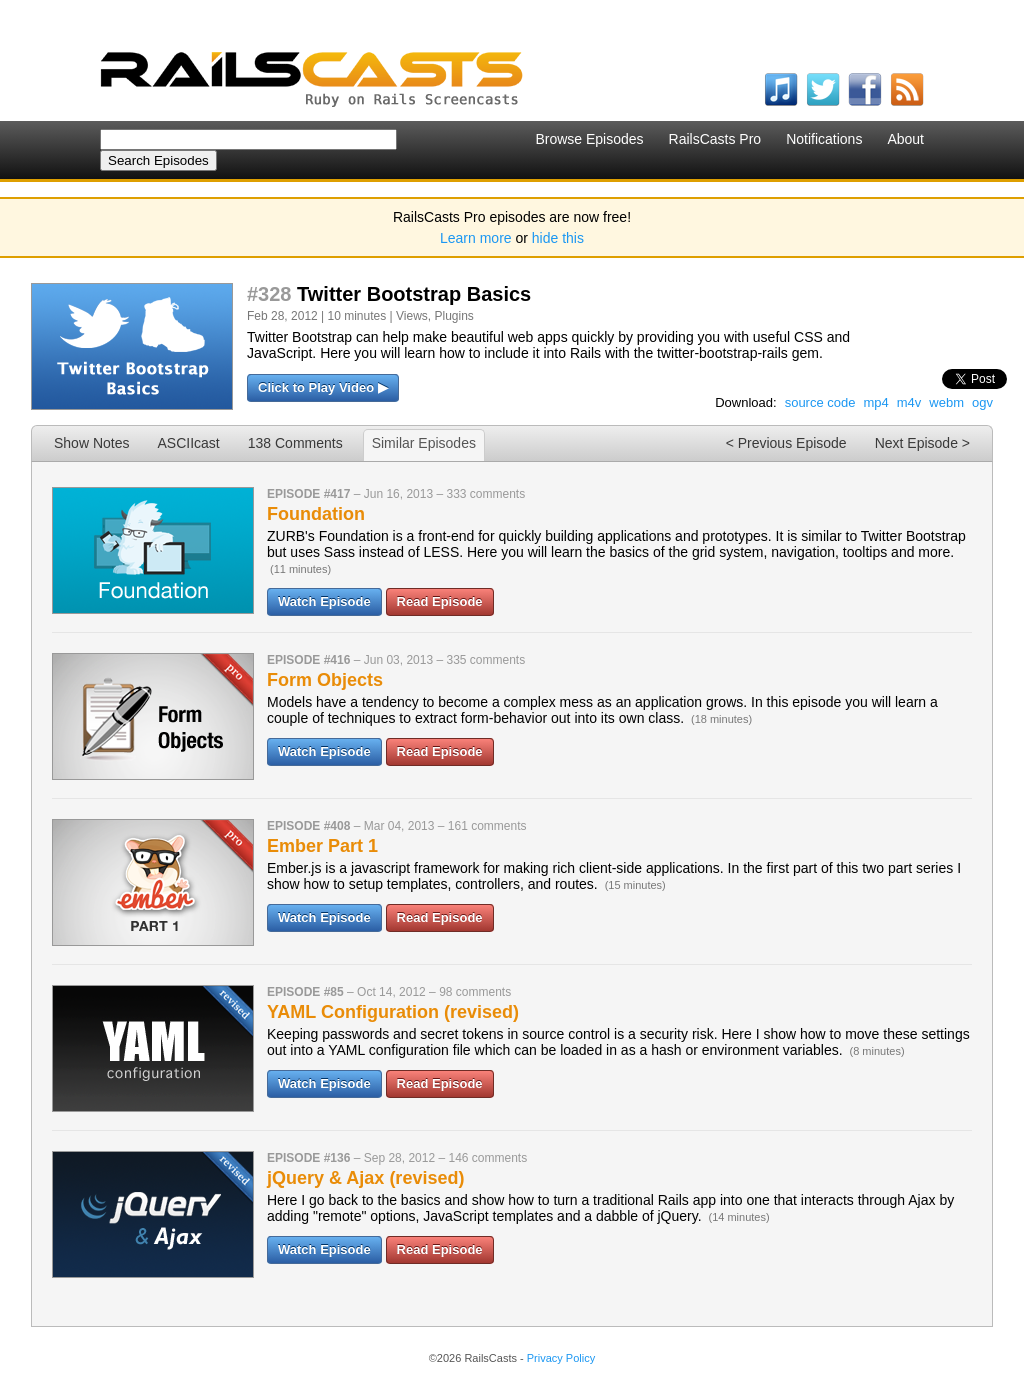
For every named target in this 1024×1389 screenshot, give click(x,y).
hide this (558, 238)
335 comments (485, 660)
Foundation (316, 514)
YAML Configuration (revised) (393, 1012)
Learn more (476, 238)
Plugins (453, 316)
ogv (982, 402)
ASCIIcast (188, 443)
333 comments (485, 494)
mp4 (875, 402)
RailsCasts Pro (715, 139)
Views (412, 316)
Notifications (824, 139)
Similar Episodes (424, 443)
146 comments (487, 1158)
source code (820, 402)
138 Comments (295, 443)
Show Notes (91, 443)
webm (946, 402)
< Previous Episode (786, 443)
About (905, 139)
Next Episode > (922, 443)
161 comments (487, 826)
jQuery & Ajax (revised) (365, 1178)
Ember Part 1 (322, 846)
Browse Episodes (589, 139)
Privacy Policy (561, 1358)
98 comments (475, 992)
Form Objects (325, 680)
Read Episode (440, 601)
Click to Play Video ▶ (323, 387)
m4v (909, 402)
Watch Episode (324, 601)
